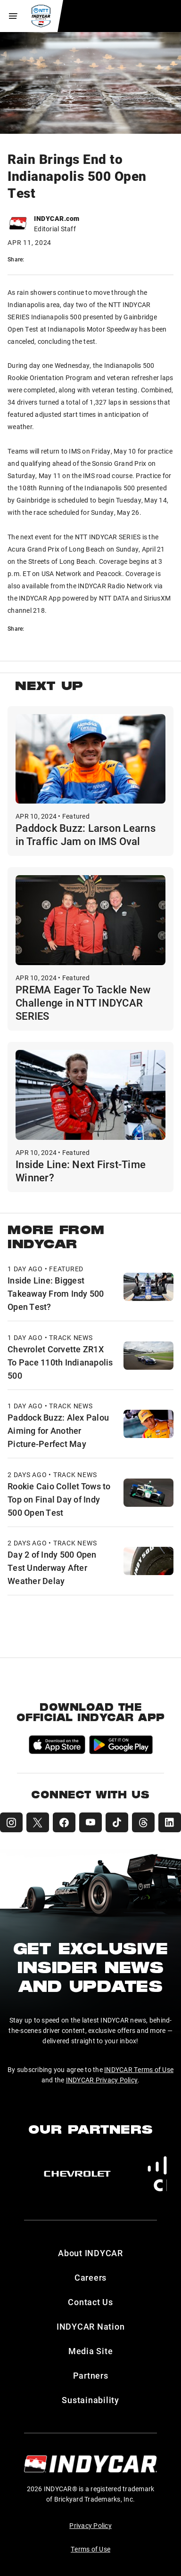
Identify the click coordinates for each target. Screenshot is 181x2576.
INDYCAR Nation (91, 2326)
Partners (90, 2375)
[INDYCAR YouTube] (90, 1822)
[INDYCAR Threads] (143, 1822)
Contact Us (90, 2302)
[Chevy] (77, 2174)
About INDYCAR (90, 2253)
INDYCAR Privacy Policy (102, 2079)
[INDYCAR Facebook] (64, 1822)
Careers (90, 2277)
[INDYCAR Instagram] (11, 1822)
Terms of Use (90, 2548)
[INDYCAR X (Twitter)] (37, 1822)
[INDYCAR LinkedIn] (169, 1822)
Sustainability (90, 2399)
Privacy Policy (90, 2525)
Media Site (90, 2351)
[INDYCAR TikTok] (117, 1822)
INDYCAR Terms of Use (138, 2069)
